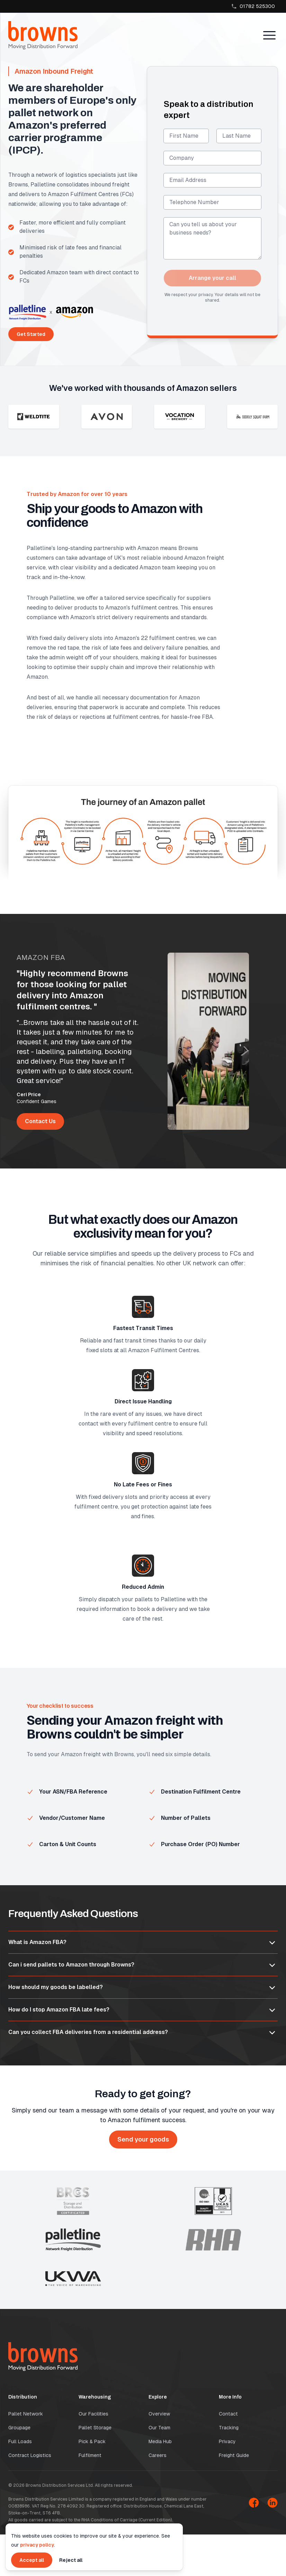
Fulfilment (90, 2455)
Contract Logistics (29, 2455)
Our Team (159, 2427)
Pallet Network (25, 2414)
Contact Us (40, 1121)
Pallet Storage (95, 2427)
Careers (158, 2455)
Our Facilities (93, 2414)
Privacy (227, 2441)
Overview (159, 2414)
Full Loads (20, 2441)
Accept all (31, 2560)
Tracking (229, 2427)
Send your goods (143, 2139)
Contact (228, 2414)
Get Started (31, 334)
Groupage (19, 2427)
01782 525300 (253, 6)
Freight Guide (234, 2455)
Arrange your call (212, 278)
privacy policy (37, 2545)
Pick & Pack (92, 2441)
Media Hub (160, 2441)
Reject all (70, 2560)
